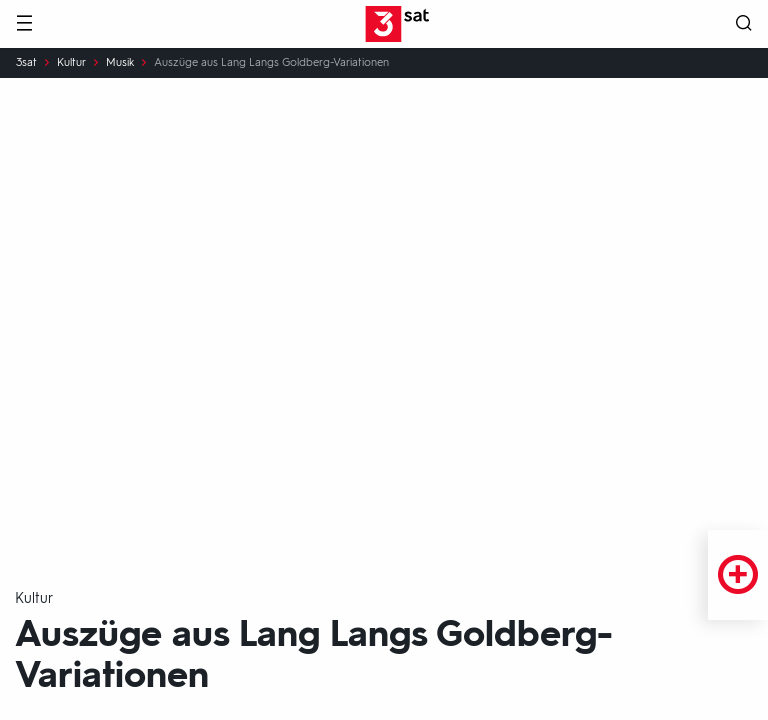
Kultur (71, 63)
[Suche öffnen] (744, 24)
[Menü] (24, 24)
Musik (120, 63)
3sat (26, 63)
